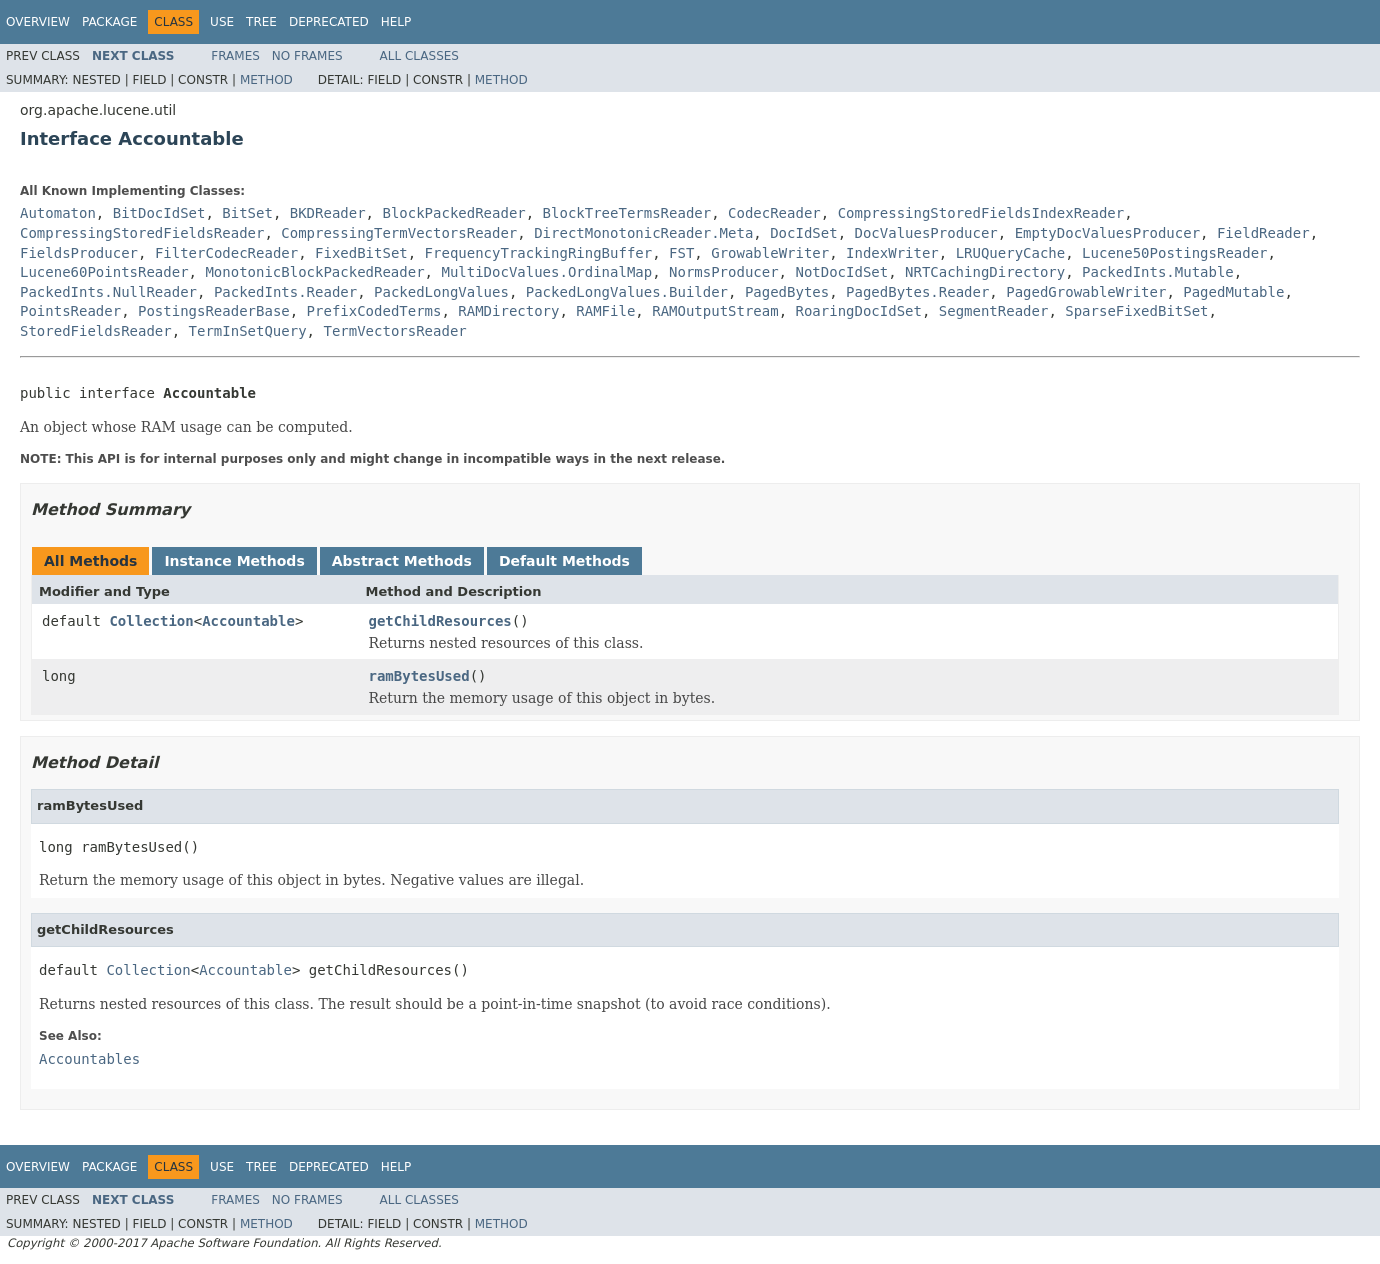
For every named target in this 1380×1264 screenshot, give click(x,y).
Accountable (248, 621)
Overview (38, 22)
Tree (261, 22)
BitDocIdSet (159, 213)
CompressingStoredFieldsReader (142, 233)
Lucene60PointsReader (104, 272)
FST (681, 253)
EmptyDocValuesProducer (1107, 233)
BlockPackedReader (453, 213)
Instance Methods (234, 561)
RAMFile (605, 311)
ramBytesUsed (419, 676)
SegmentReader (994, 311)
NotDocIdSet (841, 272)
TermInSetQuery (248, 331)
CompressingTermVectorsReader (399, 233)
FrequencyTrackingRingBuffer (539, 253)
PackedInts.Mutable (1158, 272)
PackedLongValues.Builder (627, 292)
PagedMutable (1233, 292)
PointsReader (70, 311)
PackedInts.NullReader (108, 292)
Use (222, 22)
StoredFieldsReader (96, 331)
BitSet (247, 213)
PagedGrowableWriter (1086, 292)
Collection (151, 621)
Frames (235, 56)
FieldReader (1263, 233)
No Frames (307, 56)
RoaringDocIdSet (859, 311)
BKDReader (328, 213)
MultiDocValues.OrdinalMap (546, 272)
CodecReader (774, 213)
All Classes (419, 56)
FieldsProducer (79, 253)
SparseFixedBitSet (1136, 311)
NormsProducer (724, 272)
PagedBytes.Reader (917, 292)
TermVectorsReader (394, 331)
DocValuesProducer (925, 233)
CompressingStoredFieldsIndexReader (981, 213)
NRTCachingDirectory (985, 272)
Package (109, 22)
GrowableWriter (770, 253)
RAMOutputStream (715, 311)
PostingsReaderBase (214, 311)
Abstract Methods (402, 561)
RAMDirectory (508, 311)
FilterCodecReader (226, 253)
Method (266, 80)
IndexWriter (892, 253)
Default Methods (564, 561)
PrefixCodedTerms (374, 311)
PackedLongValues (441, 292)
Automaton (58, 213)
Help (396, 22)
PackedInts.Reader (285, 292)
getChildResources (440, 621)
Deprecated (329, 22)
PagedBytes (787, 292)
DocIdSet (803, 233)
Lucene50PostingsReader (1174, 253)
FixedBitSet (361, 253)
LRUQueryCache (1011, 253)
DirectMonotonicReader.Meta (643, 233)
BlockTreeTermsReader (627, 213)
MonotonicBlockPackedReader (314, 272)
